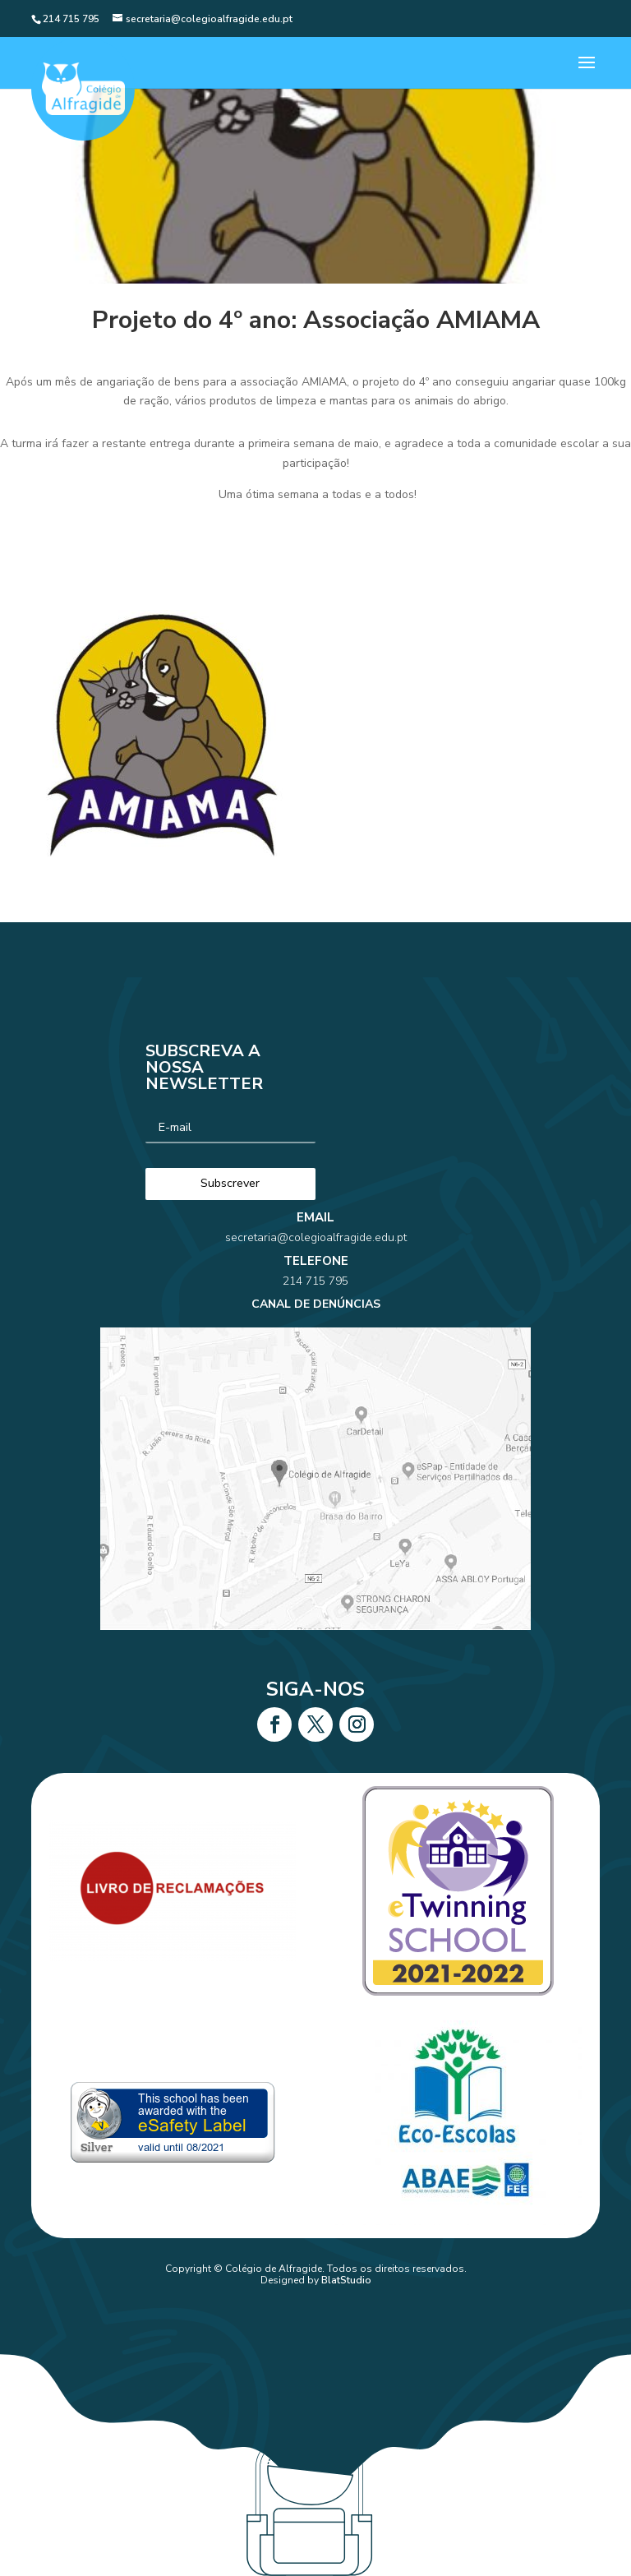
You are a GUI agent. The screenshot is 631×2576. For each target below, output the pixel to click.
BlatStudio (346, 2280)
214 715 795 (316, 1307)
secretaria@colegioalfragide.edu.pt (315, 1283)
